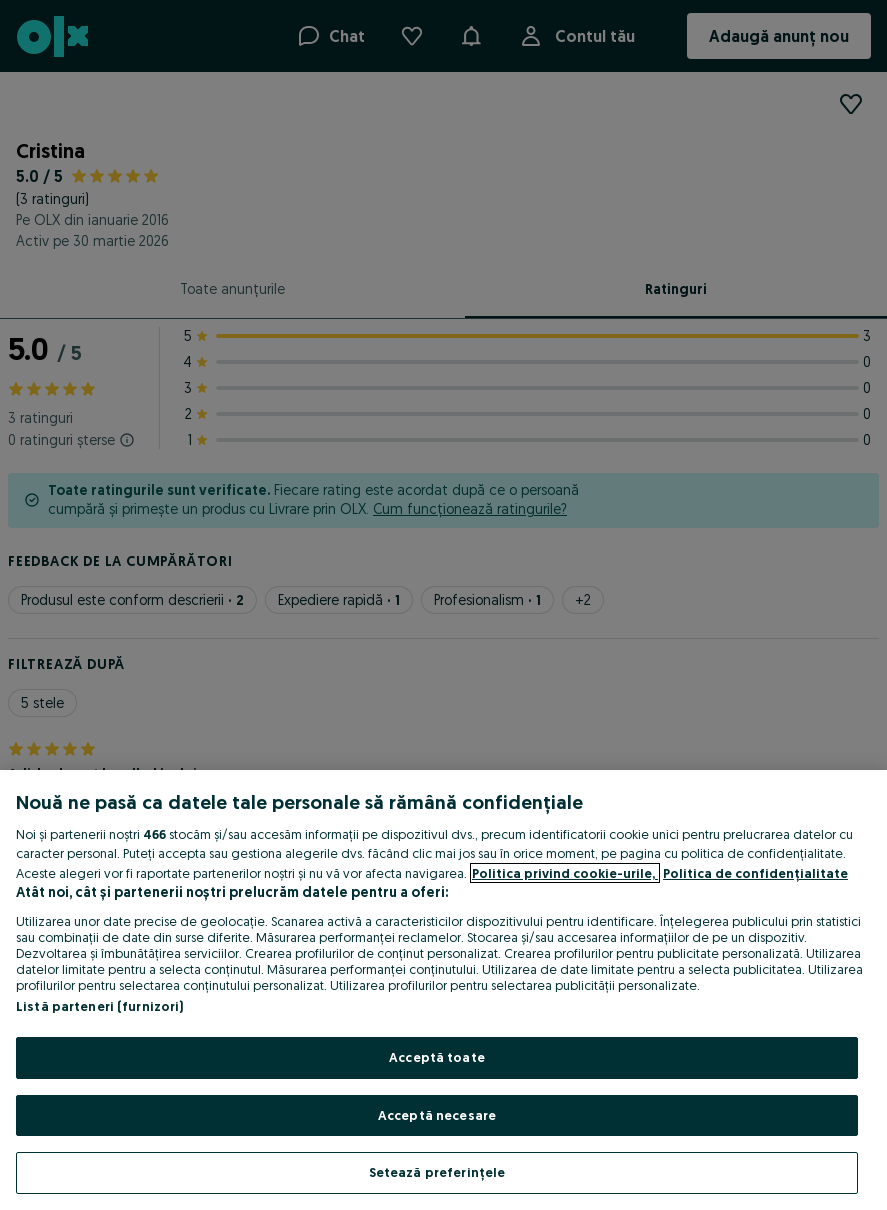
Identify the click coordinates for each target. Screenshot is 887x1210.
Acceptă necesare (437, 1115)
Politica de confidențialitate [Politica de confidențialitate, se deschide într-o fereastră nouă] (755, 873)
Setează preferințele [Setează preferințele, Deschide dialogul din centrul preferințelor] (437, 1172)
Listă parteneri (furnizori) (100, 1006)
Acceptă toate (437, 1057)
